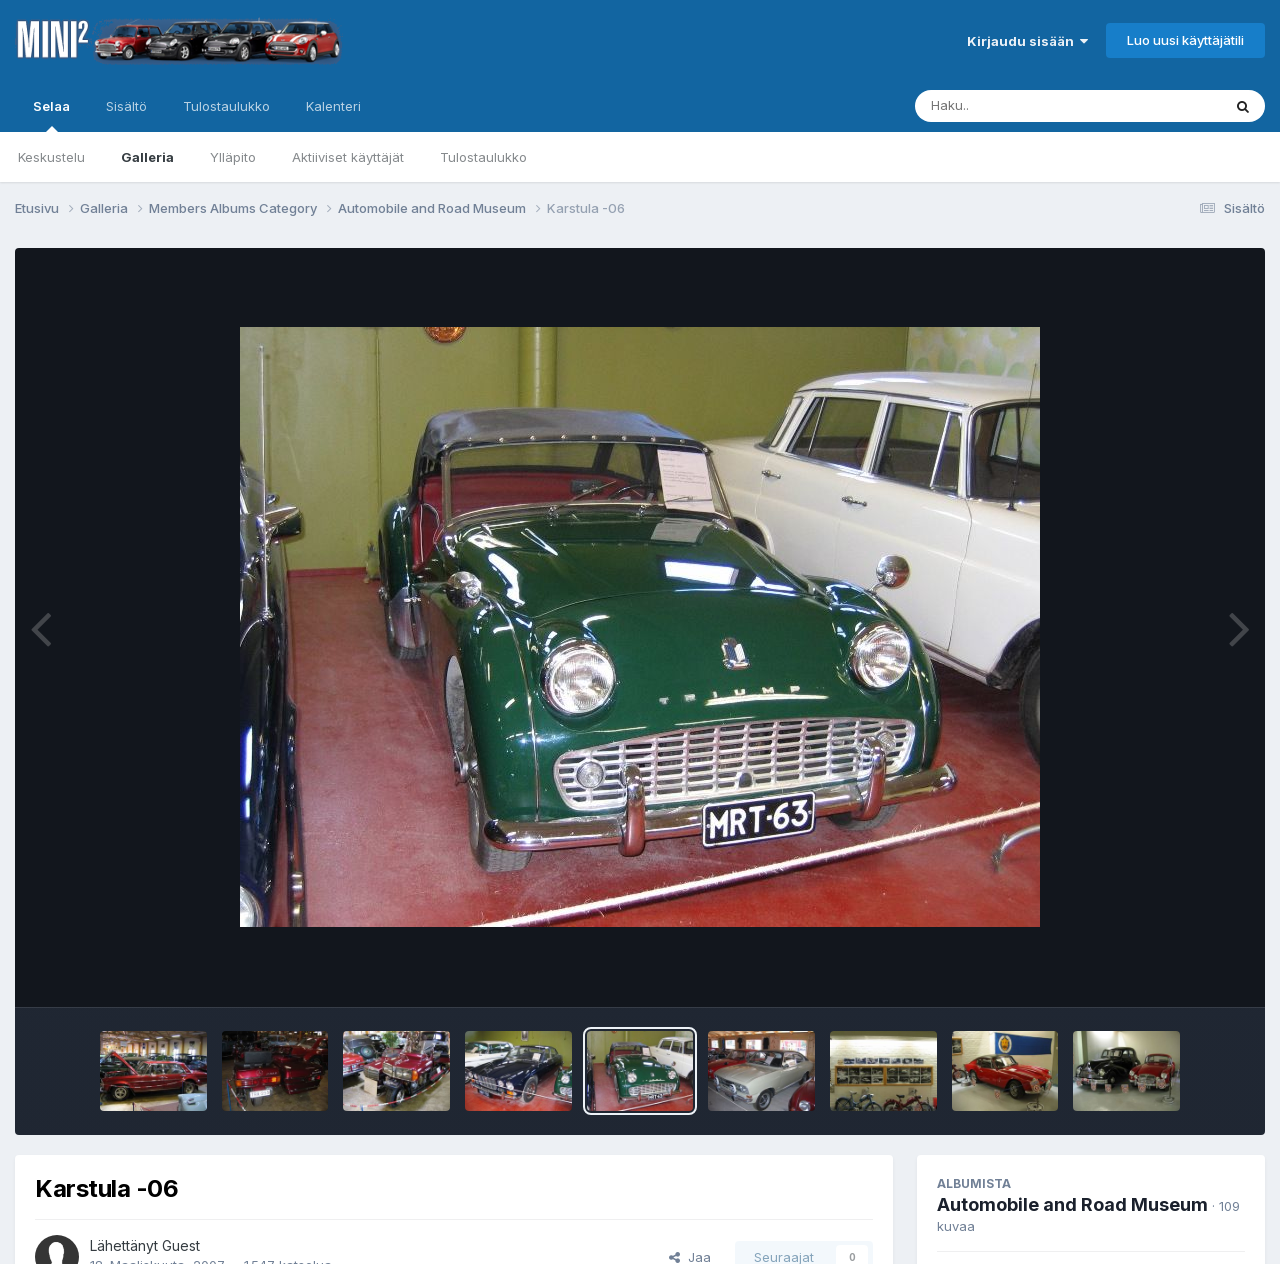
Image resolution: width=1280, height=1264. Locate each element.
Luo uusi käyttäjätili (1185, 40)
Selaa (51, 115)
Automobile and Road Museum (1072, 1204)
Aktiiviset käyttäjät (348, 157)
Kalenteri (333, 106)
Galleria (147, 157)
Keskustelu (51, 157)
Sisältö (126, 106)
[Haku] (1031, 106)
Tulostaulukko (483, 157)
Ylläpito (233, 157)
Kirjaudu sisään (1027, 41)
